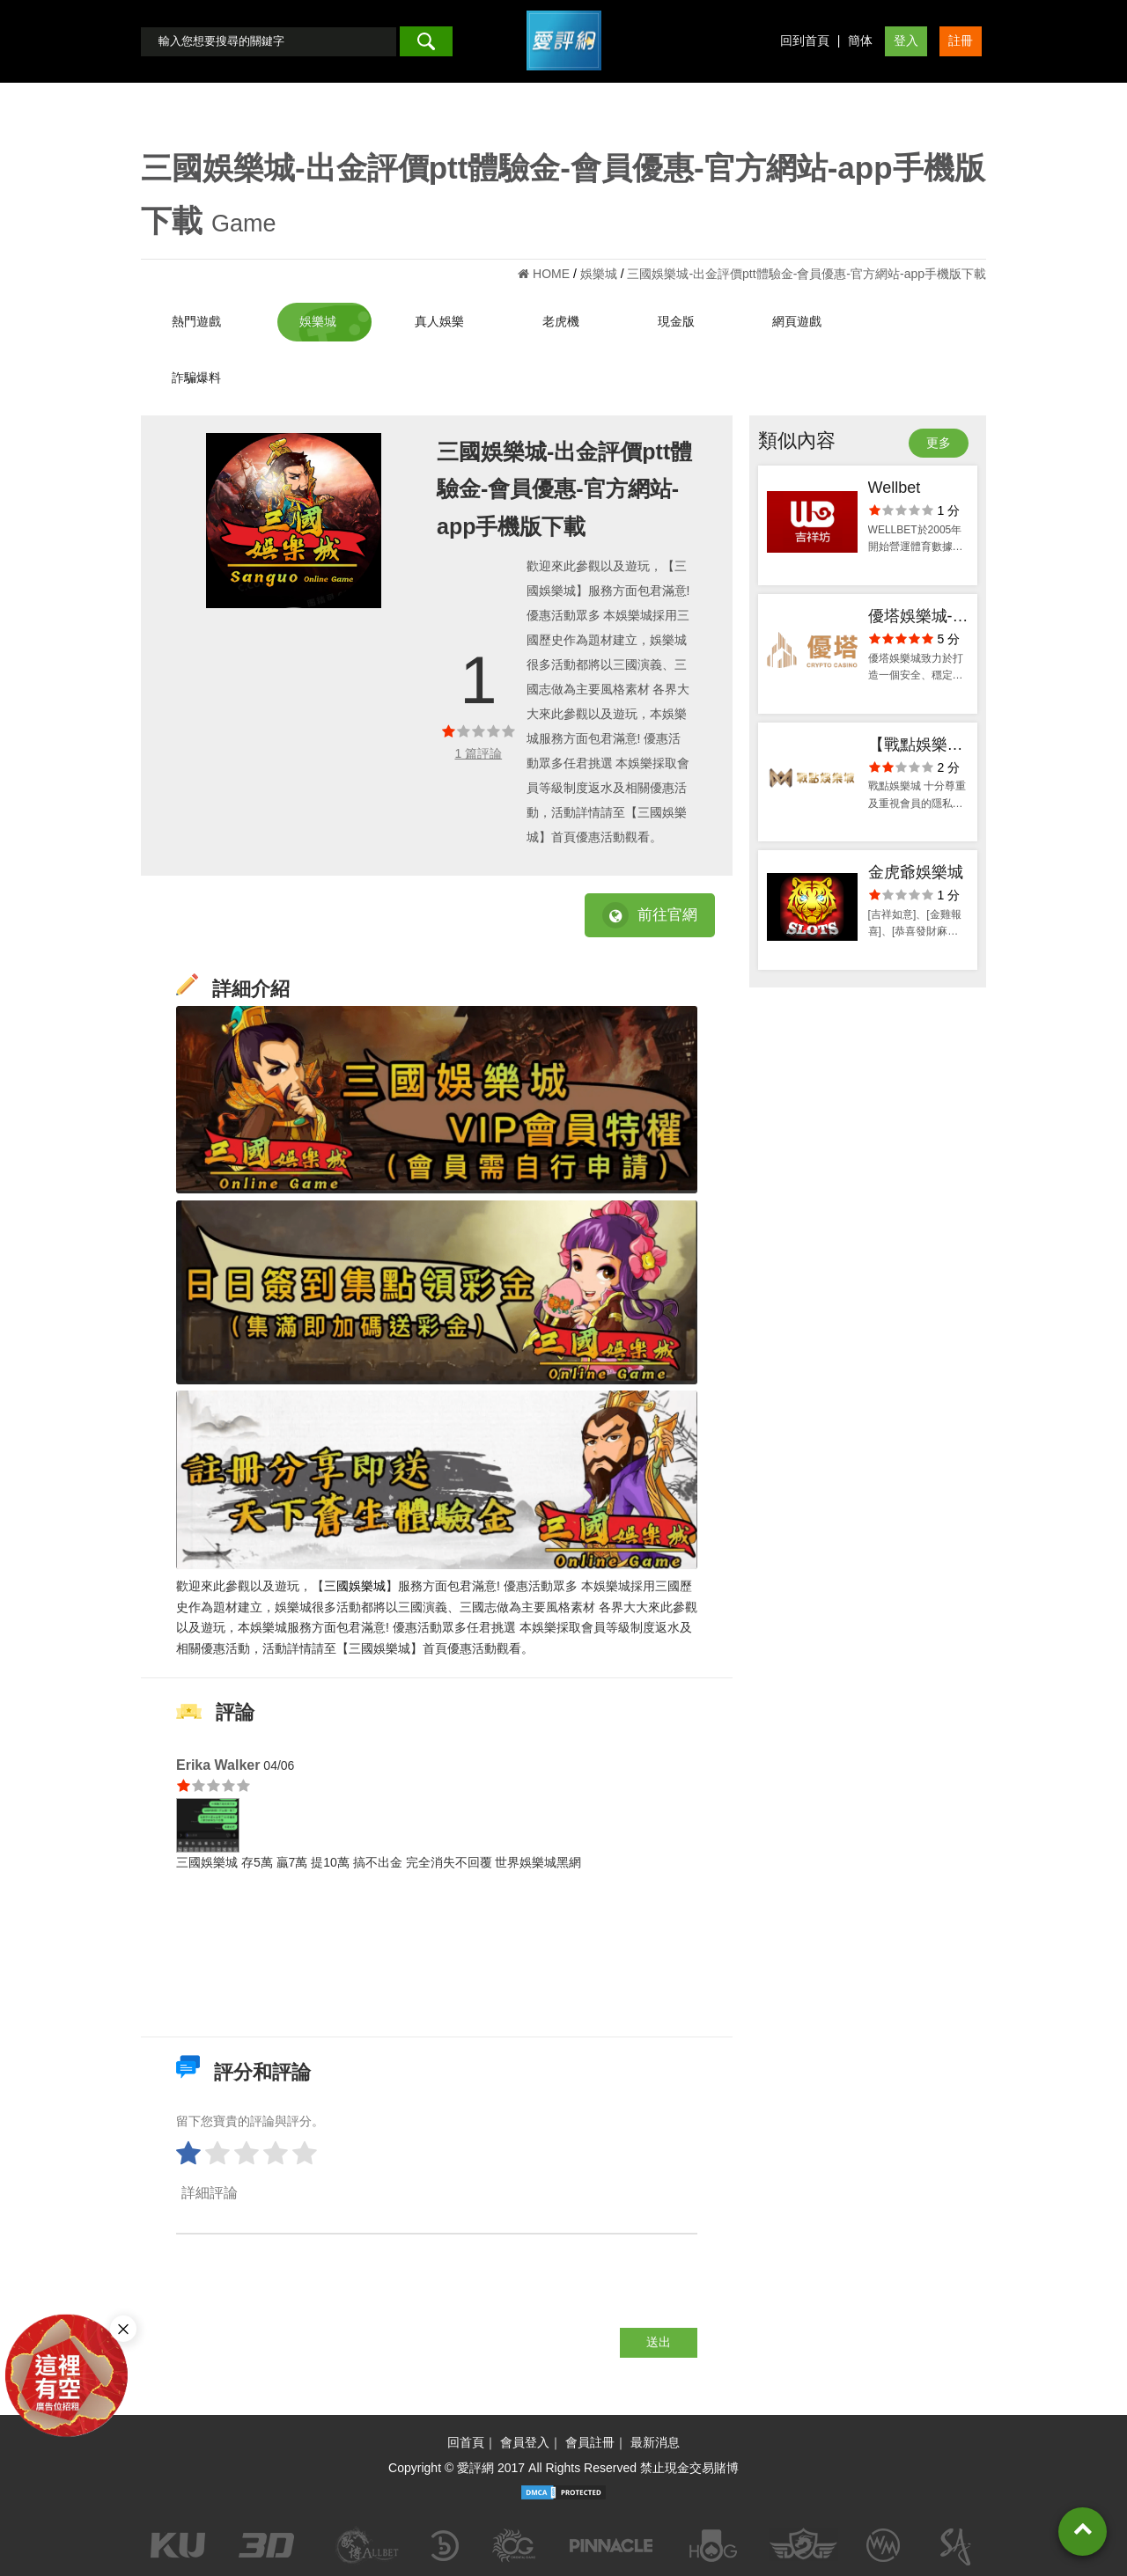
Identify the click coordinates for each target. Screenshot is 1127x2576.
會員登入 (524, 2442)
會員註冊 (590, 2442)
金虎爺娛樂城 (915, 872)
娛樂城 (317, 321)
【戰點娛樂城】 (907, 747)
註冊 (960, 40)
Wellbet (894, 487)
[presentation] (310, 2293)
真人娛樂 (439, 321)
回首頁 (465, 2442)
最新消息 (655, 2442)
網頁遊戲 (796, 321)
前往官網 (649, 915)
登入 (906, 40)
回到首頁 (804, 40)
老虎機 (560, 321)
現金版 (676, 321)
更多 (938, 443)
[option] (293, 521)
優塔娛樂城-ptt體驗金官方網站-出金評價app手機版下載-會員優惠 (918, 618)
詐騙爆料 (196, 378)
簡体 (860, 40)
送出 (658, 2342)
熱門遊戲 (196, 321)
